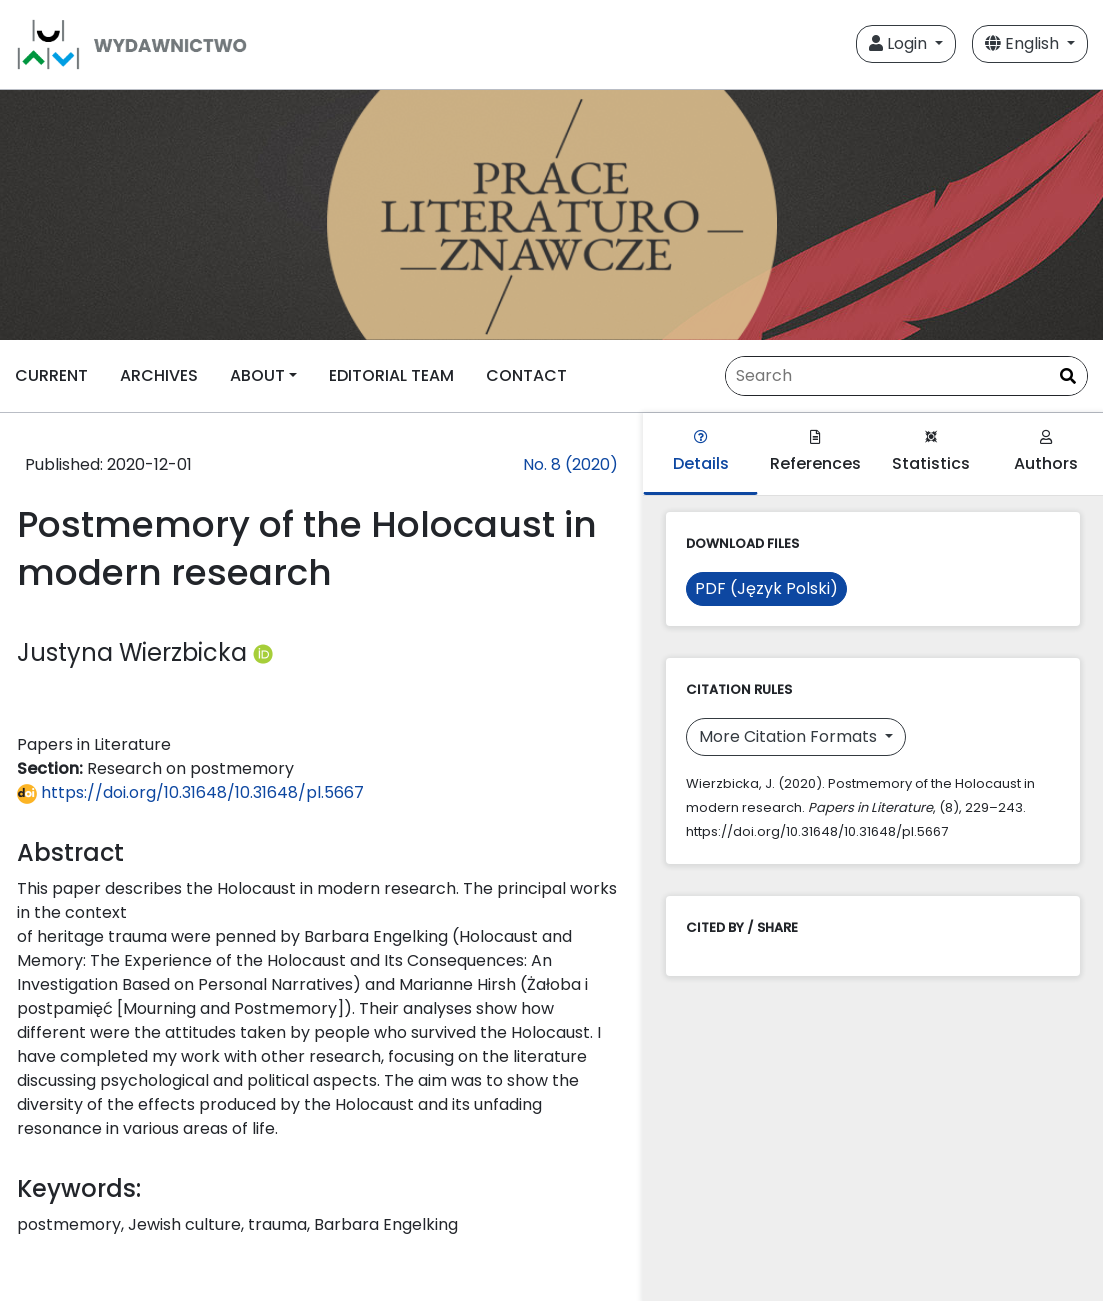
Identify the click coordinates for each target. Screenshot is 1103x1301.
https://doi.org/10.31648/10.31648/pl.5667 (190, 792)
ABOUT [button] (257, 375)
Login (900, 43)
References (815, 452)
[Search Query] (906, 376)
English (1024, 43)
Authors (1046, 452)
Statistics (931, 452)
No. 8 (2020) (570, 464)
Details (701, 452)
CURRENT (51, 375)
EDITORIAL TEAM (391, 375)
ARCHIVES (159, 375)
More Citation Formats (790, 736)
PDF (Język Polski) (766, 588)
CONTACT (526, 375)
